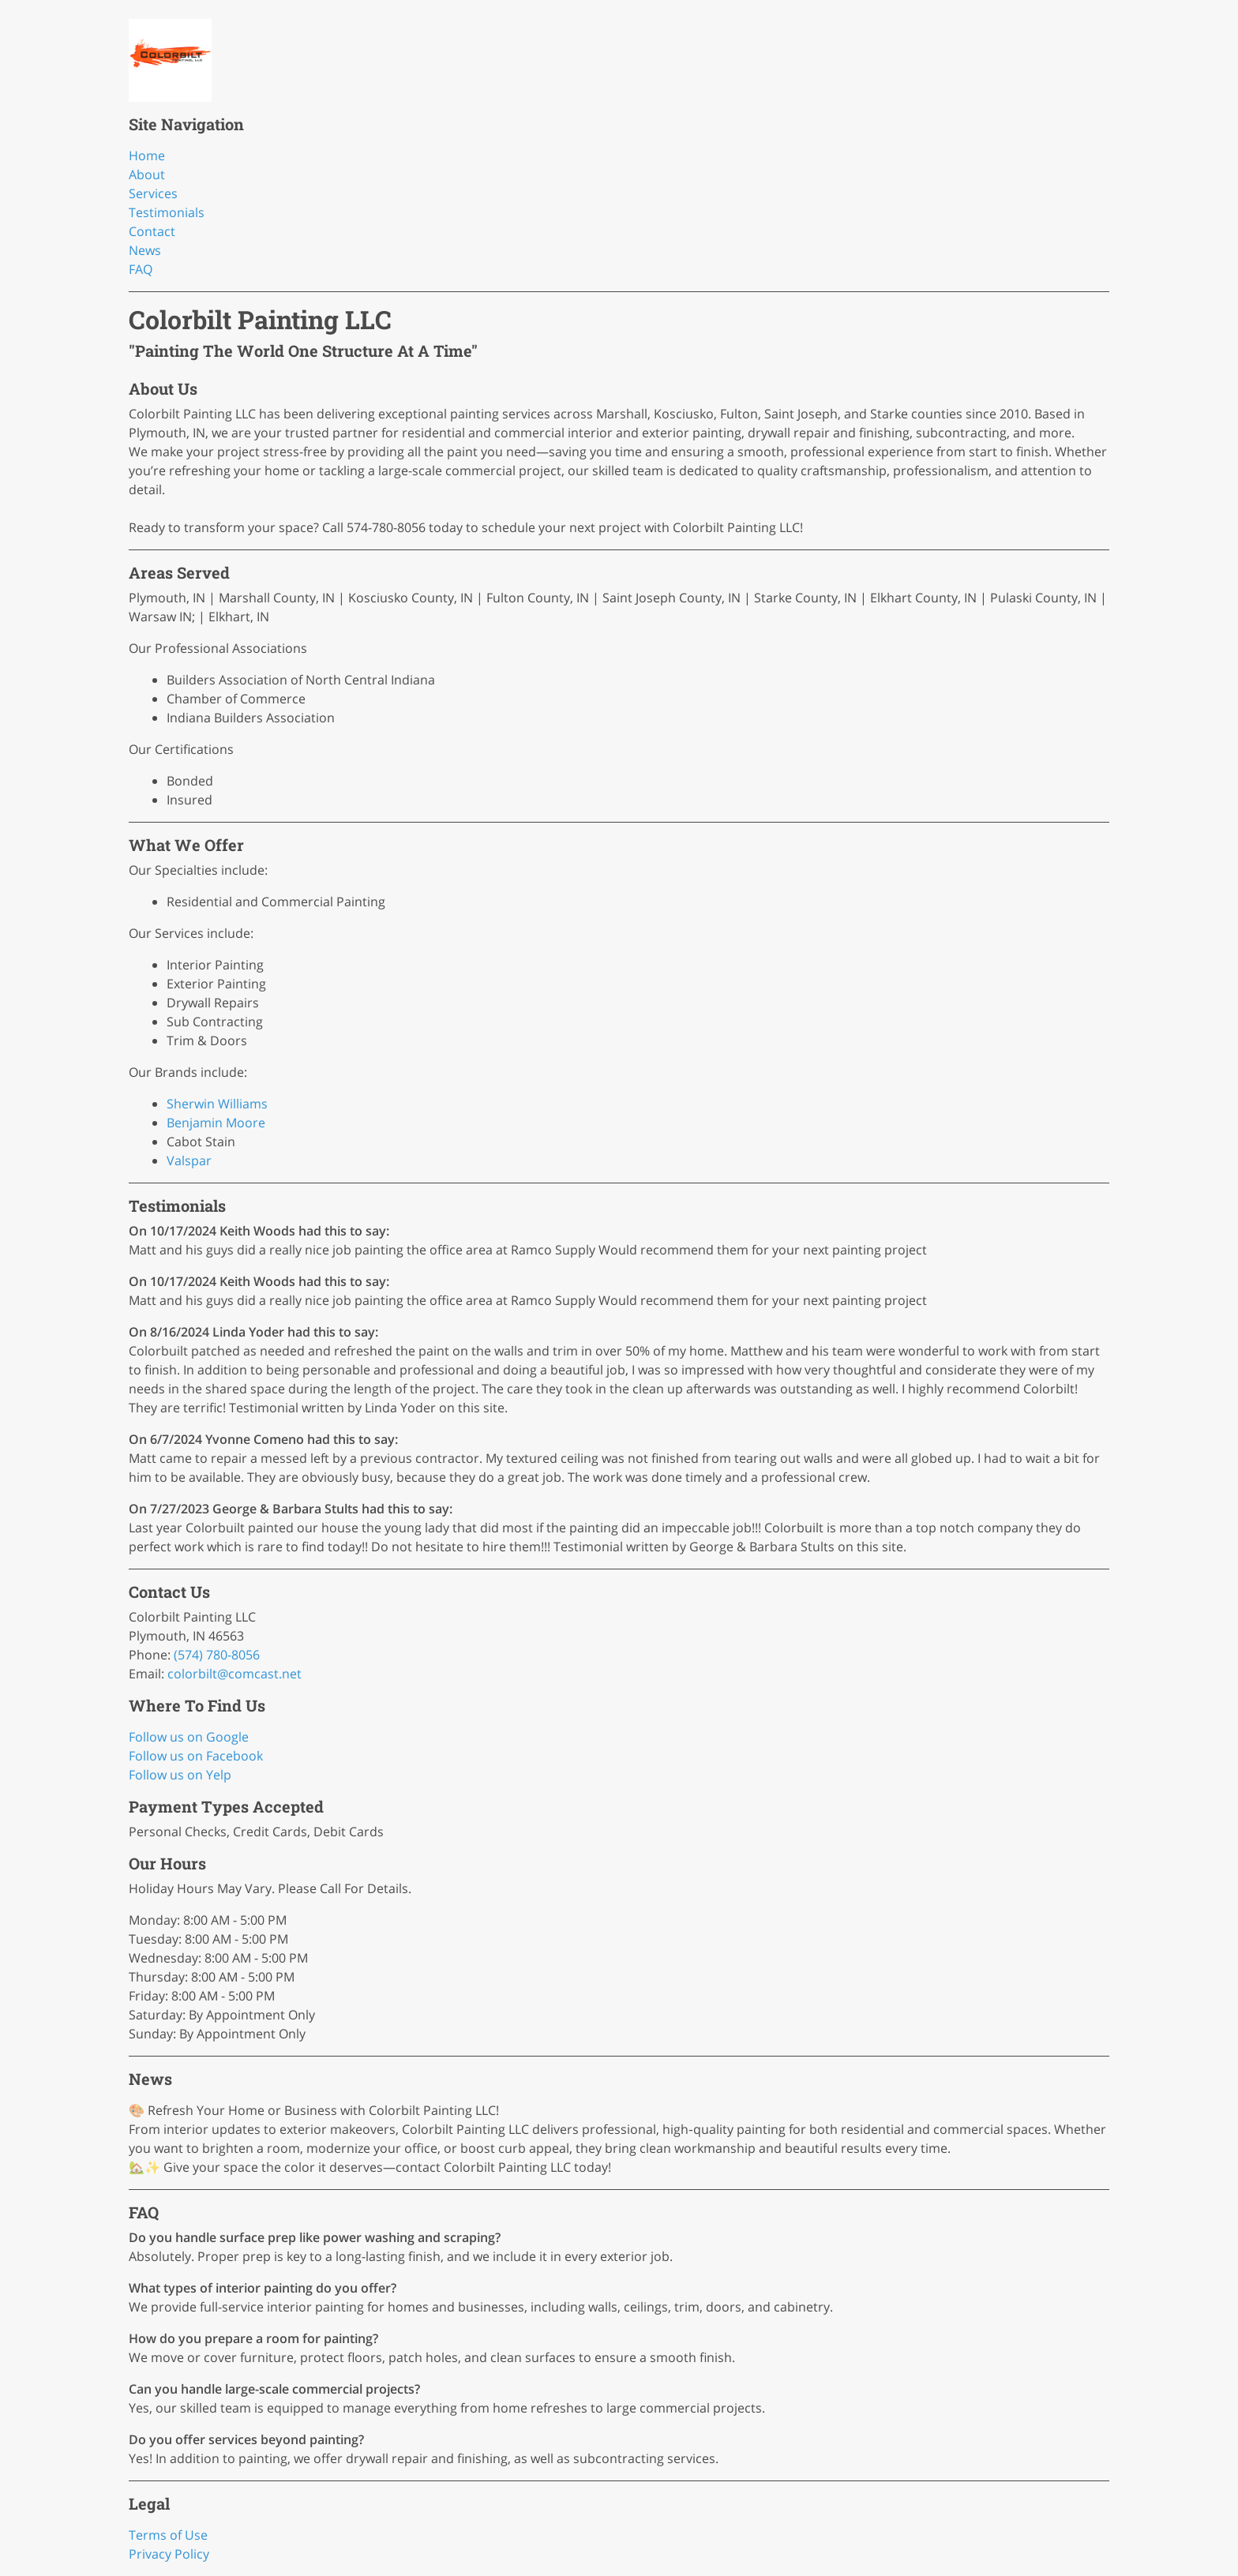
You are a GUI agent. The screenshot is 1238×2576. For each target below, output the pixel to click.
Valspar (189, 1160)
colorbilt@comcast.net (234, 1673)
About (147, 174)
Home (147, 155)
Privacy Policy (169, 2554)
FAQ (140, 269)
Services (153, 193)
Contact (152, 231)
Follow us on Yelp (180, 1774)
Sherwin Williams (217, 1103)
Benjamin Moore (216, 1122)
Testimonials (166, 212)
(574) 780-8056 (217, 1654)
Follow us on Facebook (196, 1755)
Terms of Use (168, 2535)
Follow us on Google (189, 1736)
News (145, 250)
